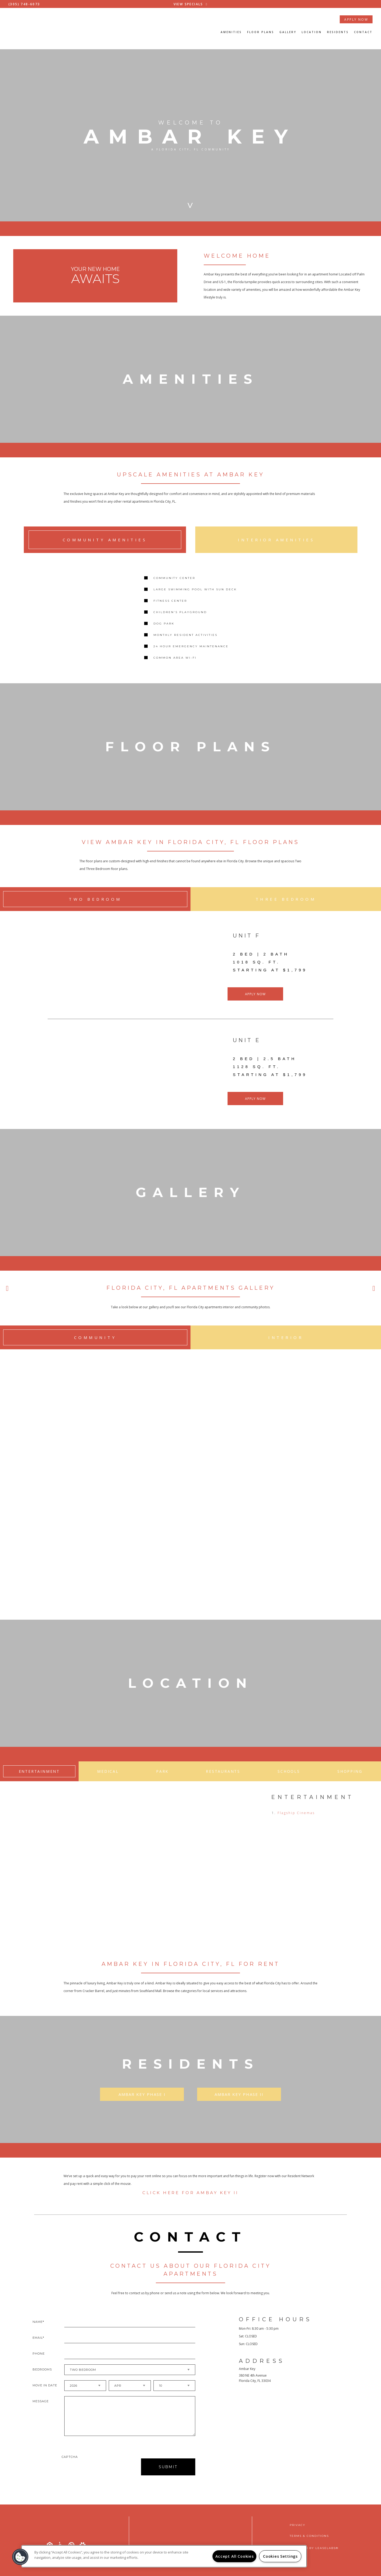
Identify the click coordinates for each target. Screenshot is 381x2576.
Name (38, 2330)
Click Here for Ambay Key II (190, 2201)
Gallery (287, 32)
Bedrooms (42, 2378)
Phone (39, 2362)
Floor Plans (260, 32)
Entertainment (39, 1779)
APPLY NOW (356, 19)
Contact (363, 32)
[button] (20, 2556)
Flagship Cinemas (296, 1821)
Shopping (349, 1779)
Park (162, 1779)
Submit (168, 2475)
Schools (289, 1779)
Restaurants (223, 1779)
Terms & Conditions (309, 2536)
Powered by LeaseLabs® (314, 2548)
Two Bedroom (95, 906)
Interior (285, 1343)
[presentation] (90, 2475)
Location (312, 32)
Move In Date (45, 2394)
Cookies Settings (280, 2556)
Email (38, 2346)
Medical (108, 1779)
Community (95, 1343)
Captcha (70, 2465)
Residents (338, 32)
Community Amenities (105, 539)
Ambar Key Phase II (239, 2102)
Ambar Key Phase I (142, 2102)
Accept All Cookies (234, 2556)
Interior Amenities (276, 539)
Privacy (297, 2525)
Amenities (231, 32)
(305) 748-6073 (24, 4)
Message (41, 2410)
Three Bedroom (286, 906)
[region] (164, 2556)
